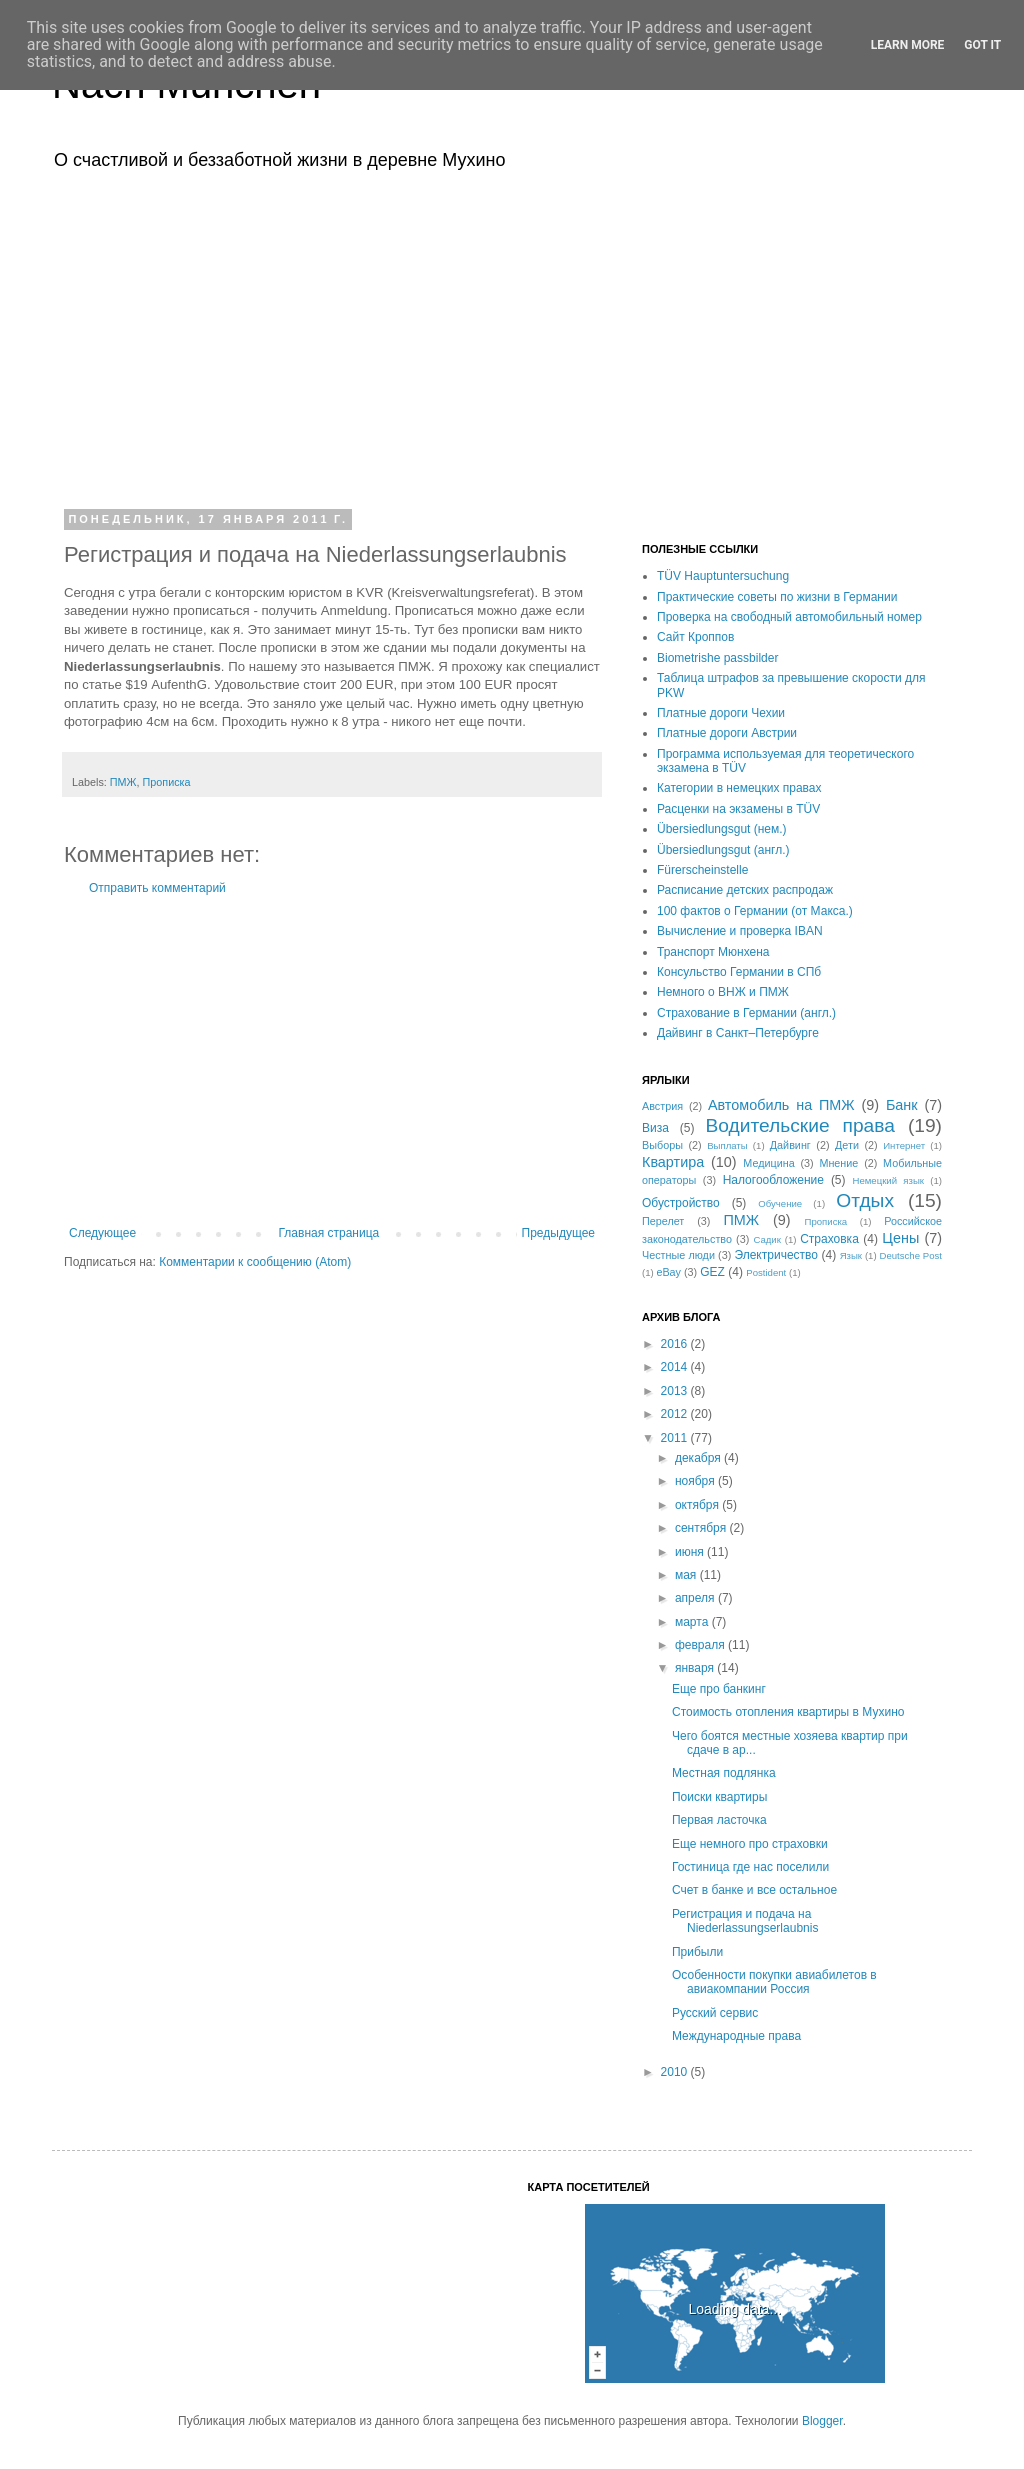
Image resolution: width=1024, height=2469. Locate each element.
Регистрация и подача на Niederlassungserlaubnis (745, 1921)
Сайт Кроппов (695, 637)
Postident (766, 1272)
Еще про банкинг (719, 1689)
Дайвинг (790, 1145)
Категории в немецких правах (739, 788)
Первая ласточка (719, 1820)
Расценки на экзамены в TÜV (738, 809)
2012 (676, 1414)
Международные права (736, 2036)
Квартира (673, 1162)
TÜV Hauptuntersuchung (723, 576)
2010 (676, 2072)
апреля (696, 1598)
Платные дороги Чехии (721, 713)
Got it (982, 45)
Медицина (768, 1163)
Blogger (822, 2421)
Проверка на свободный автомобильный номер (789, 617)
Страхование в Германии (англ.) (746, 1013)
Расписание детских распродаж (745, 890)
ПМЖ (123, 782)
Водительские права (799, 1125)
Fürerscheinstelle (702, 870)
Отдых (865, 1200)
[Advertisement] (512, 338)
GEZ (712, 1272)
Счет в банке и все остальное (754, 1890)
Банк (902, 1105)
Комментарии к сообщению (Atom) (255, 1262)
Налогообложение (773, 1180)
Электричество (776, 1255)
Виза (655, 1128)
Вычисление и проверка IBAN (740, 931)
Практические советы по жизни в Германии (777, 597)
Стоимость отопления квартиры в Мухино (788, 1712)
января (696, 1668)
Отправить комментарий (157, 888)
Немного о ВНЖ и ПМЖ (723, 992)
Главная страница (329, 1233)
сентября (702, 1528)
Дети (847, 1145)
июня (691, 1552)
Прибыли (697, 1952)
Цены (900, 1238)
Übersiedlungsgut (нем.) (722, 829)
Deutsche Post (910, 1255)
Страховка (829, 1239)
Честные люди (678, 1255)
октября (698, 1505)
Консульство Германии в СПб (739, 972)
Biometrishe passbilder (717, 658)
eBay (668, 1272)
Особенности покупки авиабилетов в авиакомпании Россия (774, 1982)
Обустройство (681, 1203)
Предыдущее (558, 1233)
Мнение (838, 1163)
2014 (676, 1367)
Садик (767, 1239)
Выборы (662, 1145)
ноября (696, 1481)
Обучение (780, 1203)
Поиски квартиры (719, 1797)
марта (693, 1622)
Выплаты (727, 1145)
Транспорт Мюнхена (713, 952)
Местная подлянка (724, 1773)
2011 (676, 1438)
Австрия (662, 1106)
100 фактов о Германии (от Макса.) (755, 911)
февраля (701, 1645)
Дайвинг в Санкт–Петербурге (738, 1033)
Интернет (904, 1145)
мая (687, 1575)
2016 (676, 1344)
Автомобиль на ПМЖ (781, 1105)
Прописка (167, 782)
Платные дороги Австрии (727, 733)
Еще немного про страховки (750, 1844)
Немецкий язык (888, 1180)
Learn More (908, 45)
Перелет (663, 1221)
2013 (676, 1391)
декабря (699, 1458)
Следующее (102, 1233)
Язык (851, 1255)
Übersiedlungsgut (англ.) (723, 850)
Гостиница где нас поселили (750, 1867)
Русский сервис (715, 2013)
